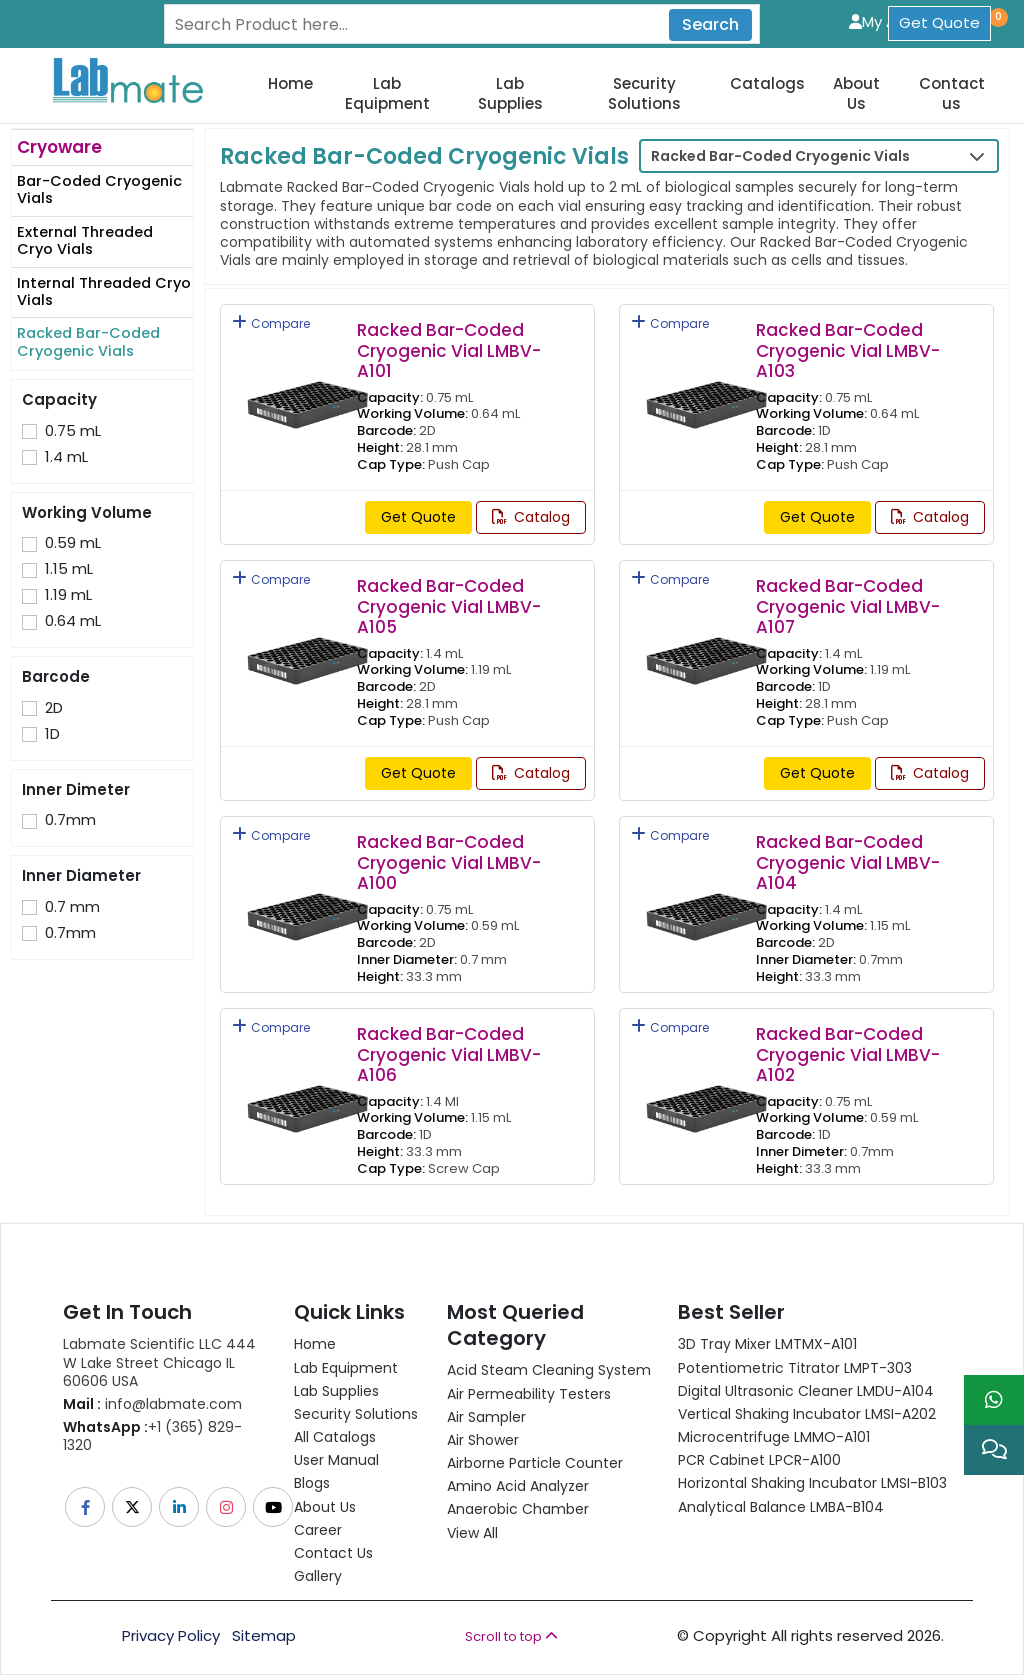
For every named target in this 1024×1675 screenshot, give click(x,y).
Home (290, 84)
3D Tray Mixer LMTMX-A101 (767, 1344)
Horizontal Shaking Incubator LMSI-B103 (812, 1483)
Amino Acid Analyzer (518, 1486)
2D (54, 708)
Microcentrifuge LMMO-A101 (774, 1437)
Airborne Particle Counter (535, 1463)
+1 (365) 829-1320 (152, 1436)
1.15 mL (69, 569)
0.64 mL (73, 621)
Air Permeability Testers (529, 1394)
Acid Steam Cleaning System (549, 1370)
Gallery (318, 1576)
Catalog (531, 517)
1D (52, 734)
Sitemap (264, 1636)
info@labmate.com (152, 1404)
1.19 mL (68, 595)
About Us (856, 93)
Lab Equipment (387, 93)
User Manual (336, 1460)
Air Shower (483, 1440)
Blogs (312, 1483)
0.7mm (70, 820)
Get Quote (939, 22)
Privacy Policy (171, 1636)
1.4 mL (66, 457)
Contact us (952, 93)
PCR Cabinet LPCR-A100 (759, 1460)
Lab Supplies (510, 93)
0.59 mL (73, 543)
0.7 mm (72, 907)
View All (472, 1533)
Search (710, 24)
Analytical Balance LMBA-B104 (781, 1507)
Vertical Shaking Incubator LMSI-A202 (807, 1414)
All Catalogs (335, 1437)
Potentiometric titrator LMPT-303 (795, 1368)
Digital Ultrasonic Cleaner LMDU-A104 (806, 1391)
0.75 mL (73, 431)
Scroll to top (511, 1636)
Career (318, 1530)
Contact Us (333, 1553)
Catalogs (767, 84)
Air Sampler (486, 1417)
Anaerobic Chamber (518, 1509)
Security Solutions (644, 93)
